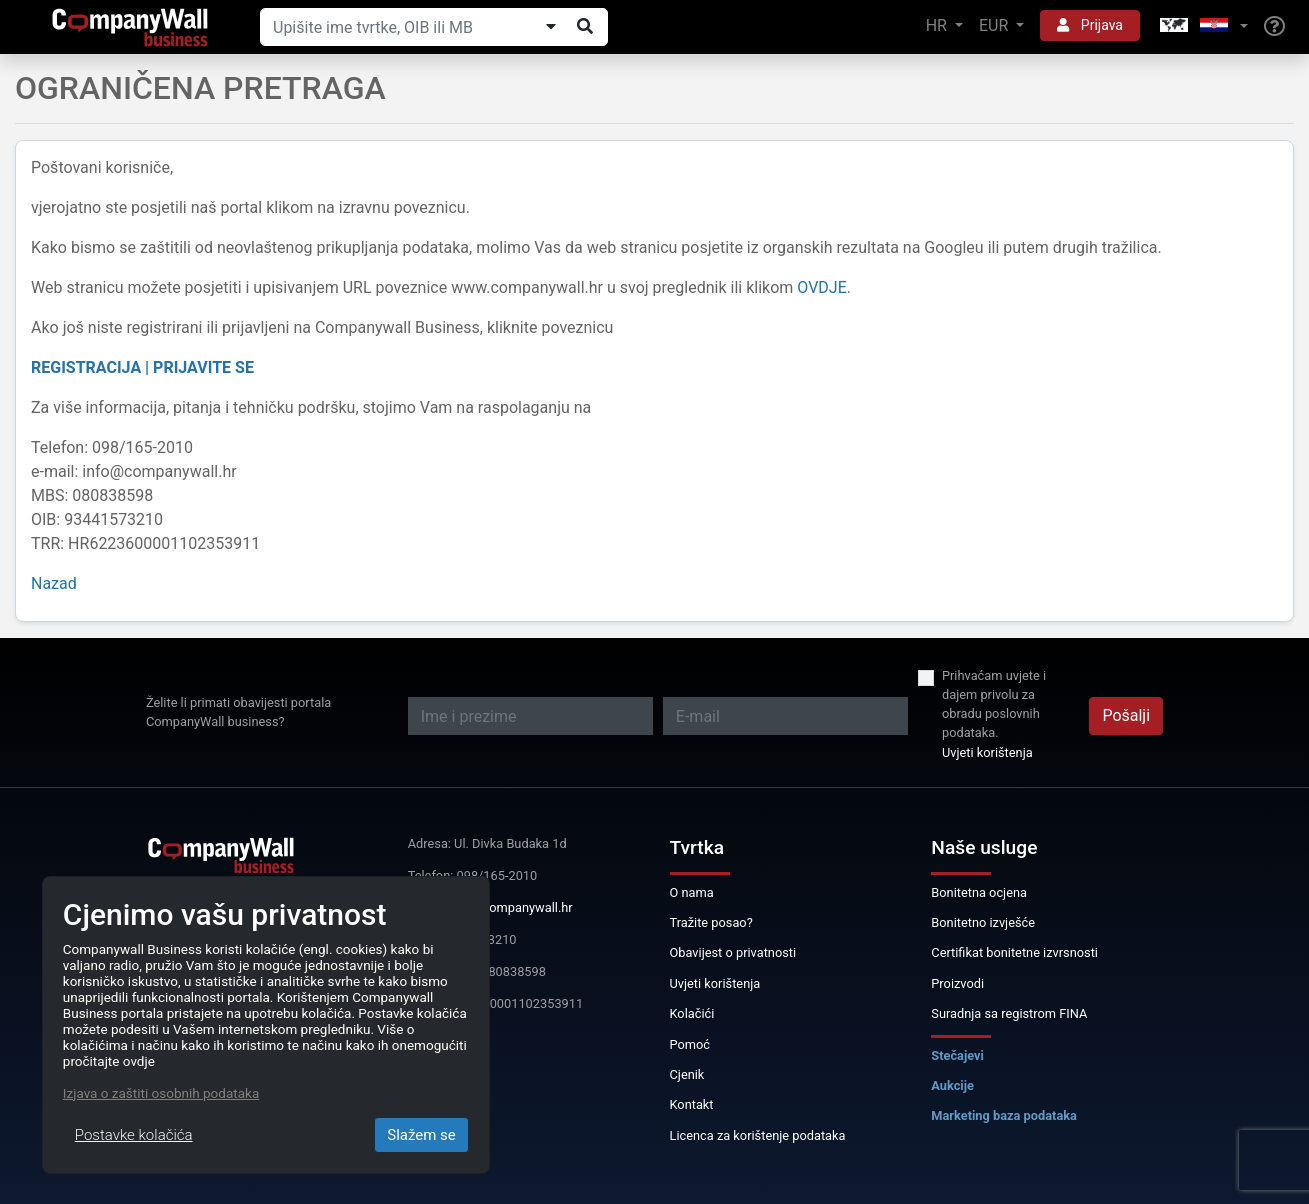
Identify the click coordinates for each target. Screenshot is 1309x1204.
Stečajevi (957, 1055)
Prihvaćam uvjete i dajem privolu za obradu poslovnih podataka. (994, 704)
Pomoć (690, 1044)
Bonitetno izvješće (983, 922)
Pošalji (1126, 715)
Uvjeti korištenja (987, 752)
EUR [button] (995, 25)
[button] (1202, 26)
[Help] (1274, 27)
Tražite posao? (711, 922)
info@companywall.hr (510, 907)
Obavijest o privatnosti (733, 952)
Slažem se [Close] (421, 1135)
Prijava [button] (1090, 25)
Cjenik (687, 1074)
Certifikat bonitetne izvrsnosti (1014, 952)
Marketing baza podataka (1004, 1115)
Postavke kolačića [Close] (134, 1135)
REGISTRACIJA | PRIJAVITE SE (142, 367)
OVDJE (821, 287)
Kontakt (692, 1104)
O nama (692, 892)
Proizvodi (957, 983)
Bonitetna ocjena (979, 892)
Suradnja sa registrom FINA (1009, 1013)
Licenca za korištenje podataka (758, 1135)
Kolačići (692, 1013)
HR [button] (938, 25)
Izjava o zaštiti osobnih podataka (161, 1093)
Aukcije (952, 1085)
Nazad (54, 583)
